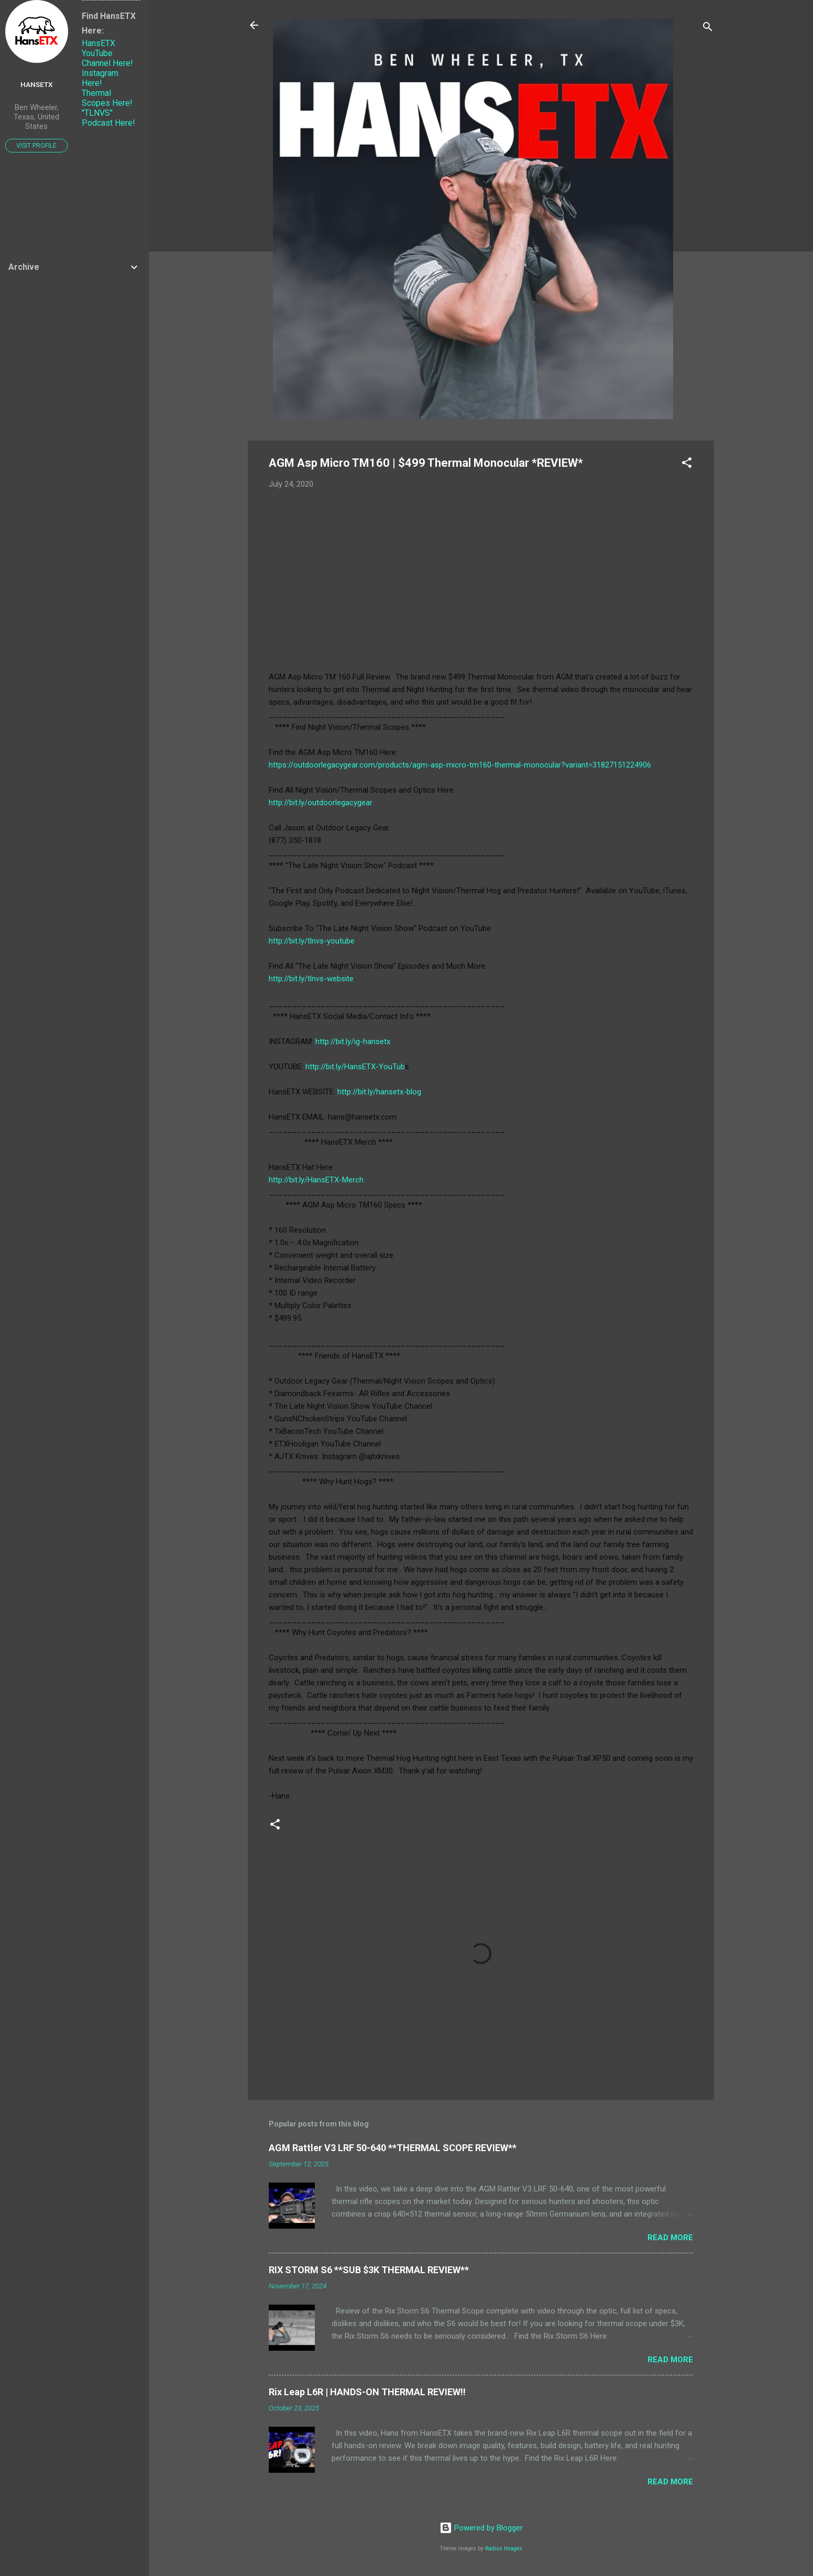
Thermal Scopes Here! (107, 98)
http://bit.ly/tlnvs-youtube (312, 941)
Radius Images (503, 2548)
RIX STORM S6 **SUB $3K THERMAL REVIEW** (369, 2269)
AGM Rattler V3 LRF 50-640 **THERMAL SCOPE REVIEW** (393, 2147)
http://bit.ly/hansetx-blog (379, 1092)
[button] (686, 464)
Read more (670, 2237)
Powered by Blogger (481, 2528)
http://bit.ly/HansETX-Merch (316, 1180)
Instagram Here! (100, 78)
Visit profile (36, 145)
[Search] (707, 29)
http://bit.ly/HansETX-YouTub (355, 1066)
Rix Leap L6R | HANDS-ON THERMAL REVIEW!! (367, 2391)
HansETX (36, 84)
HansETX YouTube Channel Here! (107, 53)
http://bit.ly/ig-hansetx (352, 1041)
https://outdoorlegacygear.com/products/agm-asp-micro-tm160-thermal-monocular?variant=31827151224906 (460, 765)
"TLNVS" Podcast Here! (108, 118)
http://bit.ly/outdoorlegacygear (320, 802)
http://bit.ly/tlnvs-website (311, 978)
